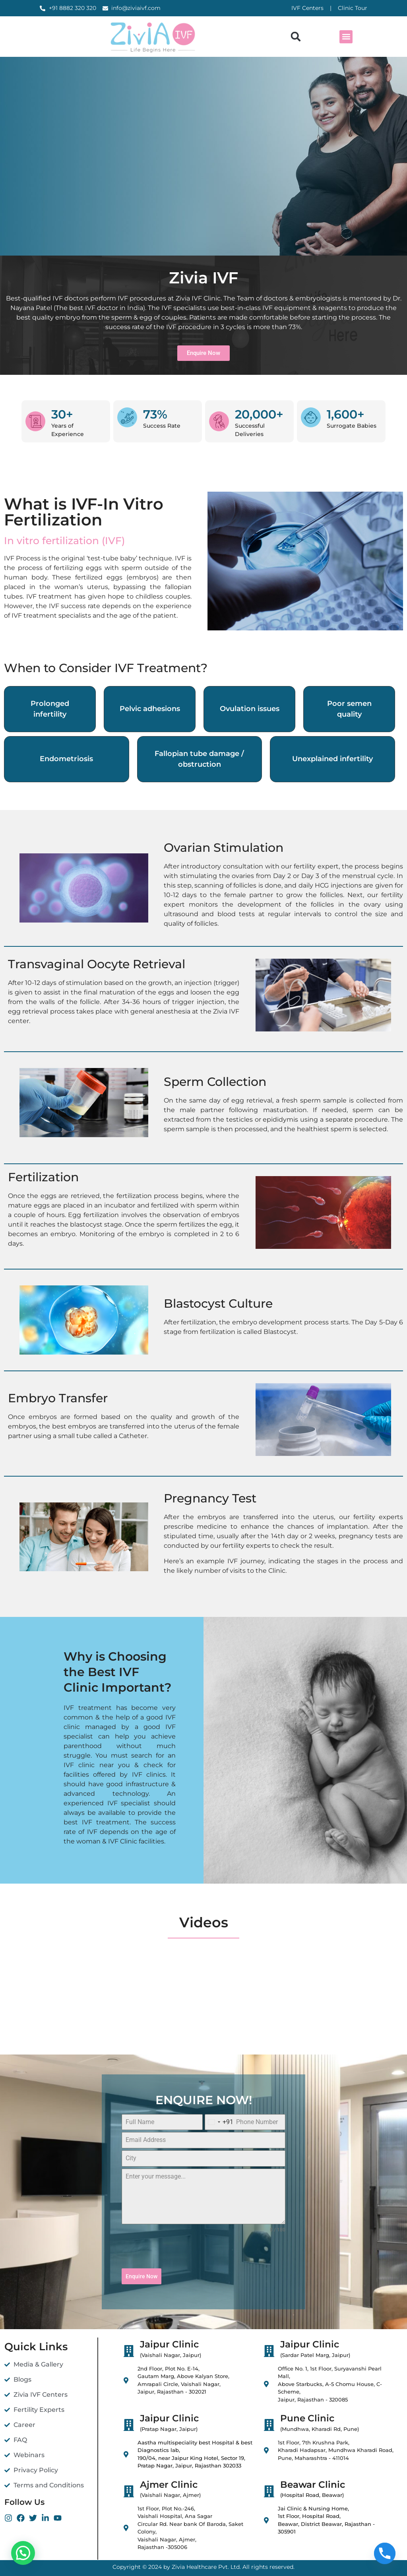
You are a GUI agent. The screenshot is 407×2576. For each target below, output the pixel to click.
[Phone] (384, 2555)
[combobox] (219, 2122)
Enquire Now (141, 2276)
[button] (295, 36)
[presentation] (203, 2250)
